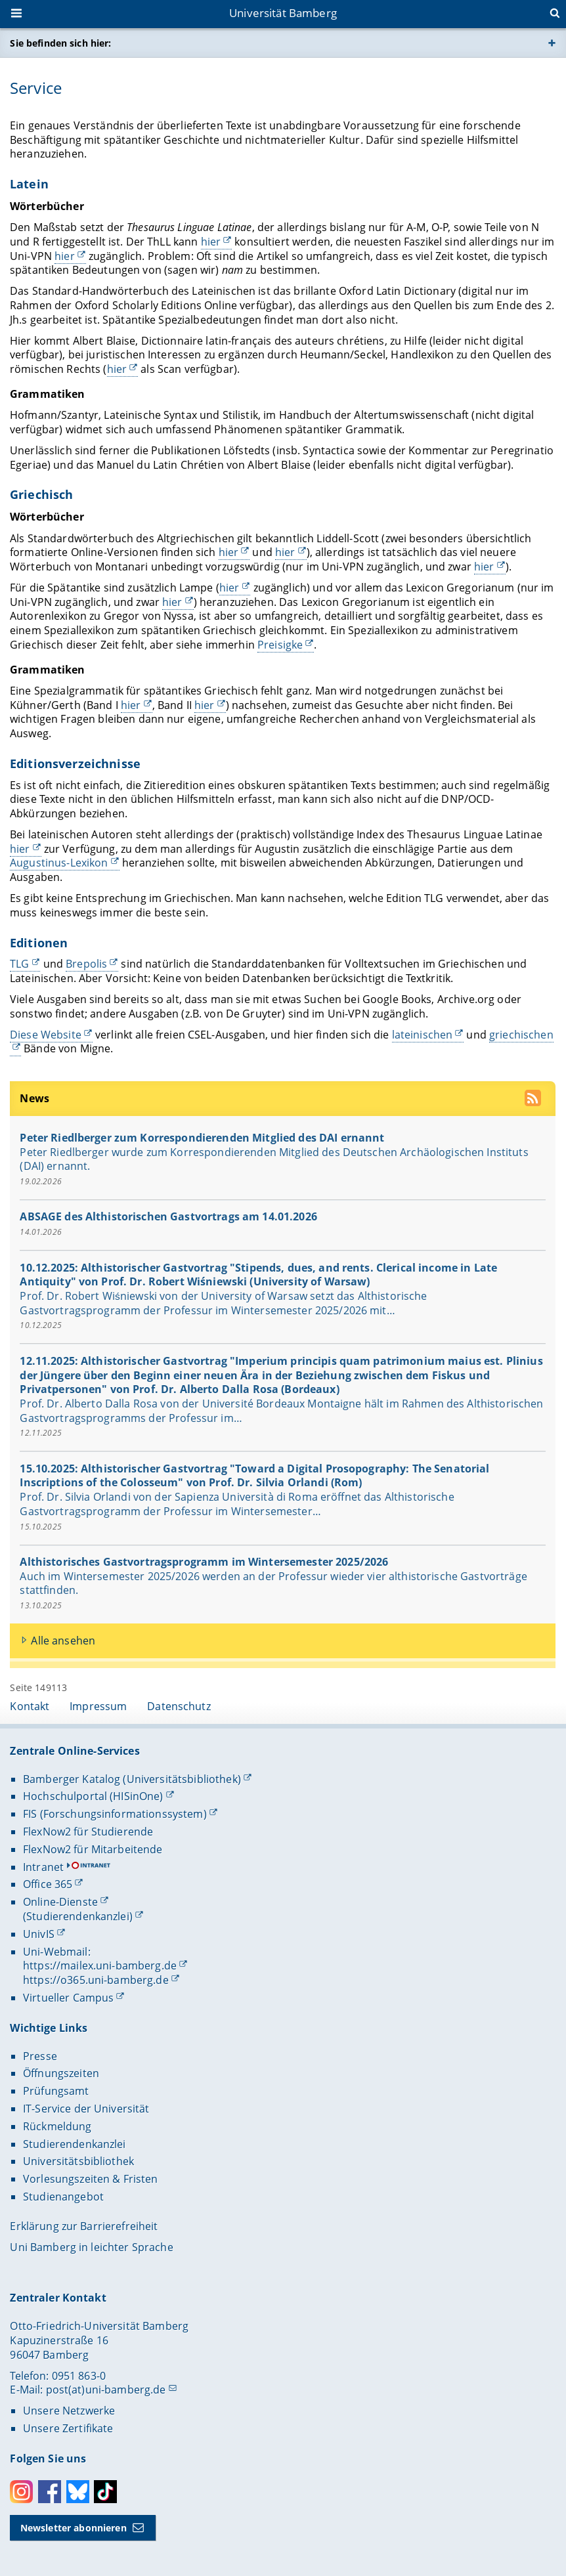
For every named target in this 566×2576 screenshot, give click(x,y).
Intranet (43, 1867)
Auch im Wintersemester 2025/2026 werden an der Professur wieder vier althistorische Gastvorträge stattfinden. (273, 1583)
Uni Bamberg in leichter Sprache (91, 2247)
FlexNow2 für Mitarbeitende (93, 1849)
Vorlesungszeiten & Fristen (90, 2179)
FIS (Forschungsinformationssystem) (115, 1814)
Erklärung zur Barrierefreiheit (84, 2226)
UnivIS (38, 1934)
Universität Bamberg (283, 12)
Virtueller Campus (68, 1997)
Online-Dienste (60, 1902)
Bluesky (77, 2491)
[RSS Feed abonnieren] (535, 1100)
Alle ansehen (64, 1640)
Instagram (21, 2491)
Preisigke (280, 644)
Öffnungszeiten (61, 2073)
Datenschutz (179, 1706)
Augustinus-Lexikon (59, 862)
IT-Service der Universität (86, 2108)
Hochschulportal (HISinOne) (93, 1796)
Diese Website (45, 1034)
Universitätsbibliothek (78, 2161)
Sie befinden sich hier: (60, 43)
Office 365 (47, 1884)
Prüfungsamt (56, 2091)
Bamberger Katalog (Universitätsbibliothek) (132, 1779)
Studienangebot (63, 2196)
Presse (40, 2056)
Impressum (98, 1706)
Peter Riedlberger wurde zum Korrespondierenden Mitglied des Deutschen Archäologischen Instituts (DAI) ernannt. (274, 1159)
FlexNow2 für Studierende (88, 1831)
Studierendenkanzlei (74, 2144)
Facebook (49, 2491)
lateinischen (422, 1034)
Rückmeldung (57, 2126)
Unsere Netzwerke (69, 2410)
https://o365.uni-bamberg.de (96, 1980)
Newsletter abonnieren (73, 2528)
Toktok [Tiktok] (105, 2491)
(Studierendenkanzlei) (78, 1916)
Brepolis (87, 963)
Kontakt (29, 1706)
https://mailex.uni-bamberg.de (100, 1965)
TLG (19, 963)
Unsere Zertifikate (68, 2428)
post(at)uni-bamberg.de (106, 2389)
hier (211, 241)
